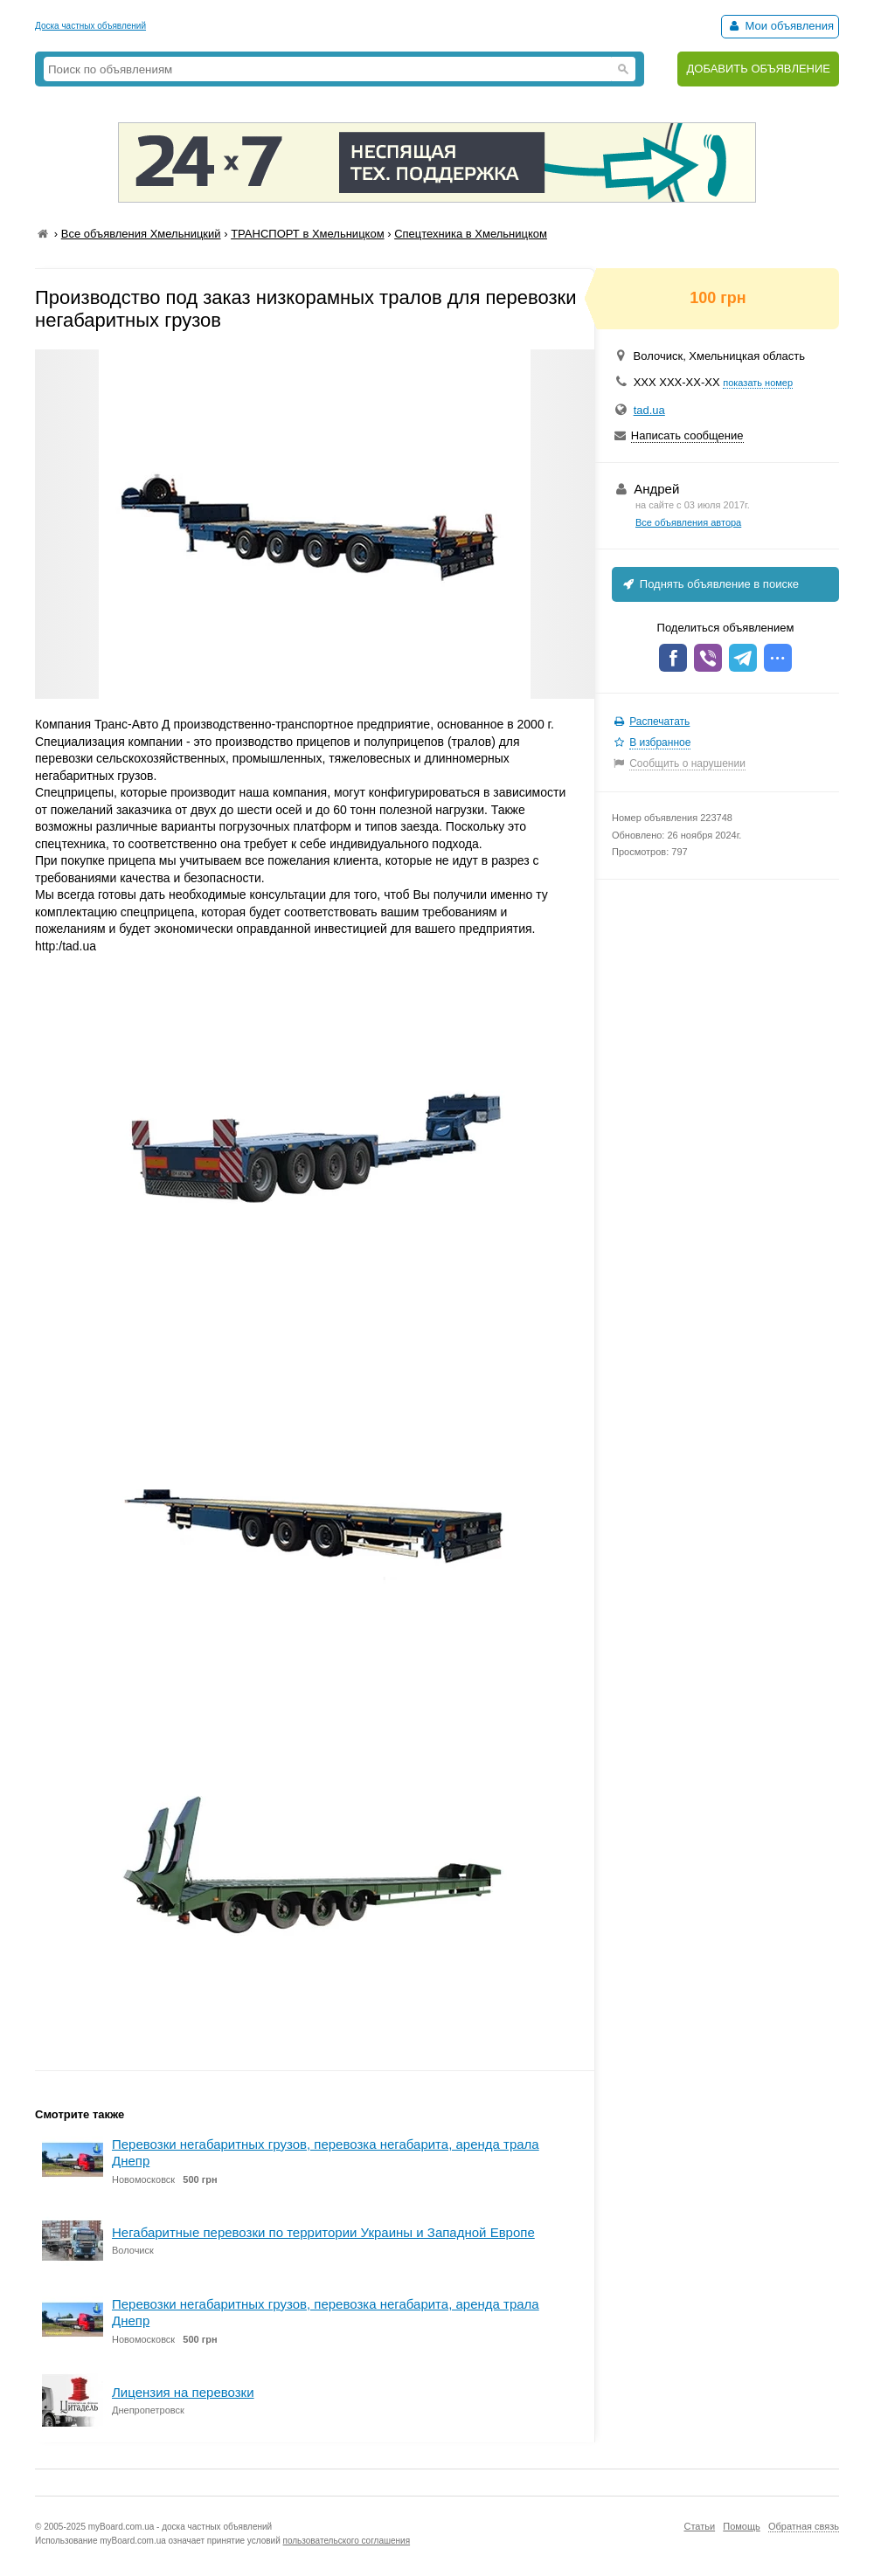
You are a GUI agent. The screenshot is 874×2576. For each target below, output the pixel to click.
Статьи (699, 2526)
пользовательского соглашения (347, 2540)
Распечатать (659, 721)
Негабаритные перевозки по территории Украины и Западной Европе (323, 2232)
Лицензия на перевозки (183, 2392)
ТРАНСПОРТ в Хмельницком (307, 233)
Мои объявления (780, 25)
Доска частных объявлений (90, 26)
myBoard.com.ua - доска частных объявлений (180, 2526)
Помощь (741, 2526)
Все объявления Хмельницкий (141, 233)
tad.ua (649, 410)
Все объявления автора (688, 522)
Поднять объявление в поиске (710, 583)
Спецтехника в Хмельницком (470, 233)
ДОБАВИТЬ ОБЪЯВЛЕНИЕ (758, 68)
